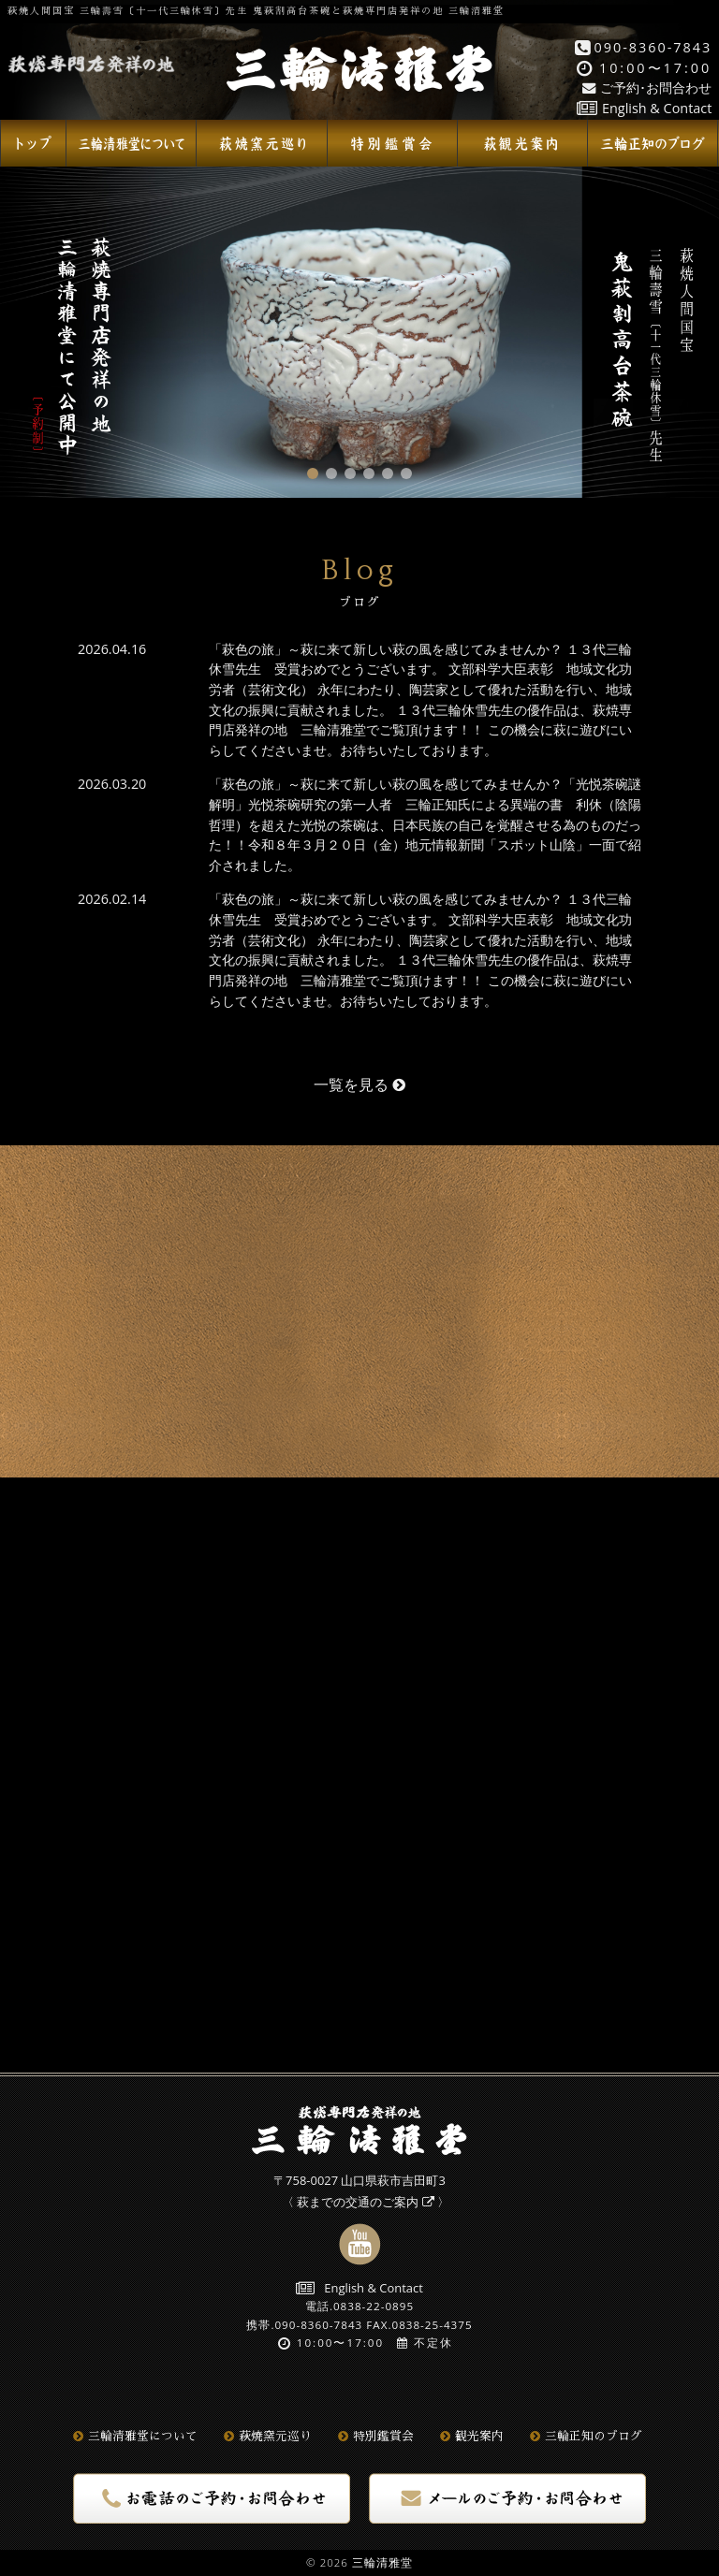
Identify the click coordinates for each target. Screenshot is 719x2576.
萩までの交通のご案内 (365, 2201)
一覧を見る (359, 1084)
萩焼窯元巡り (268, 2436)
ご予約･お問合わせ (647, 87)
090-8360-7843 (643, 47)
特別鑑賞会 (376, 2436)
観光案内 (472, 2436)
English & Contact (644, 108)
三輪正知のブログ (586, 2436)
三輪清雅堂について (135, 2436)
